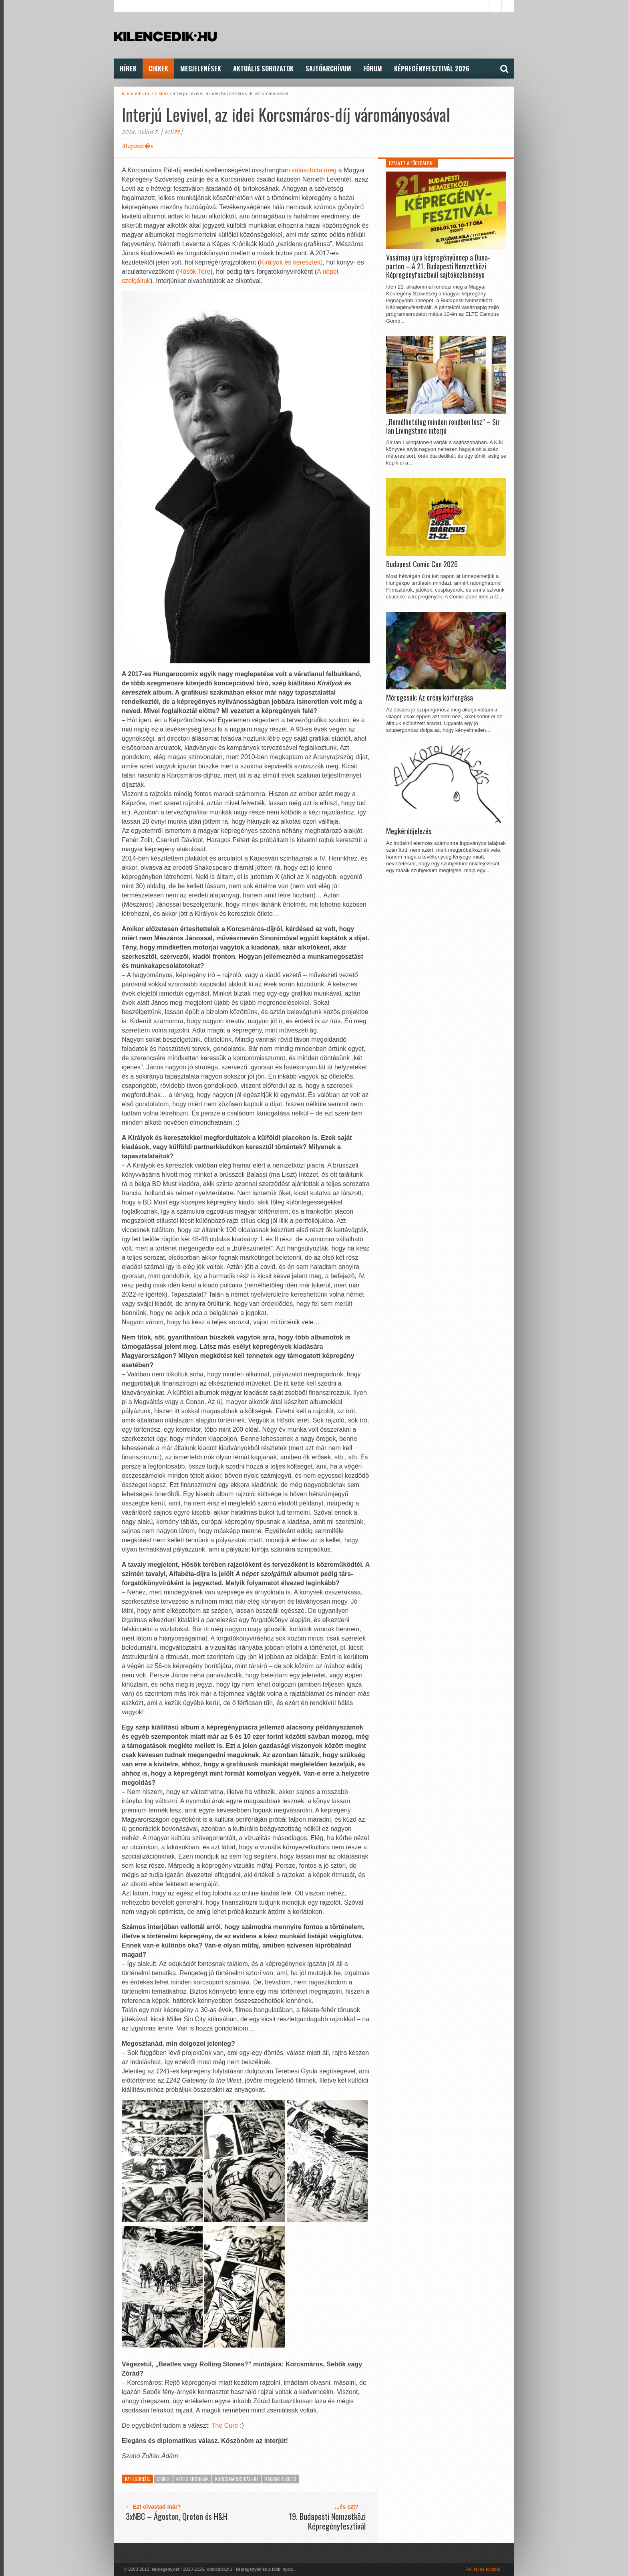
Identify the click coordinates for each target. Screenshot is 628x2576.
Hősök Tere (194, 271)
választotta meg (314, 170)
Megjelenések (200, 68)
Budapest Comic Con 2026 (422, 564)
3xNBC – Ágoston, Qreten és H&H (176, 2516)
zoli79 (171, 131)
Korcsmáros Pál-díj (236, 2478)
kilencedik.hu (136, 93)
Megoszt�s (137, 145)
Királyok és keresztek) (291, 262)
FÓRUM (372, 68)
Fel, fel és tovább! (482, 2569)
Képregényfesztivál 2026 (431, 68)
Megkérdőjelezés (408, 831)
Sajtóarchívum (328, 68)
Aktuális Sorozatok (263, 68)
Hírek (128, 68)
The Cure (224, 2425)
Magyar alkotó (280, 2478)
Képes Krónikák (192, 2478)
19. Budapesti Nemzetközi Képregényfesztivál (327, 2521)
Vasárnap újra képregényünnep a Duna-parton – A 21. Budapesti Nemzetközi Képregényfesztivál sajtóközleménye (438, 266)
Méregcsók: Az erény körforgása (429, 697)
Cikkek (158, 68)
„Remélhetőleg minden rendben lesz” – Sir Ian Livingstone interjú (443, 426)
